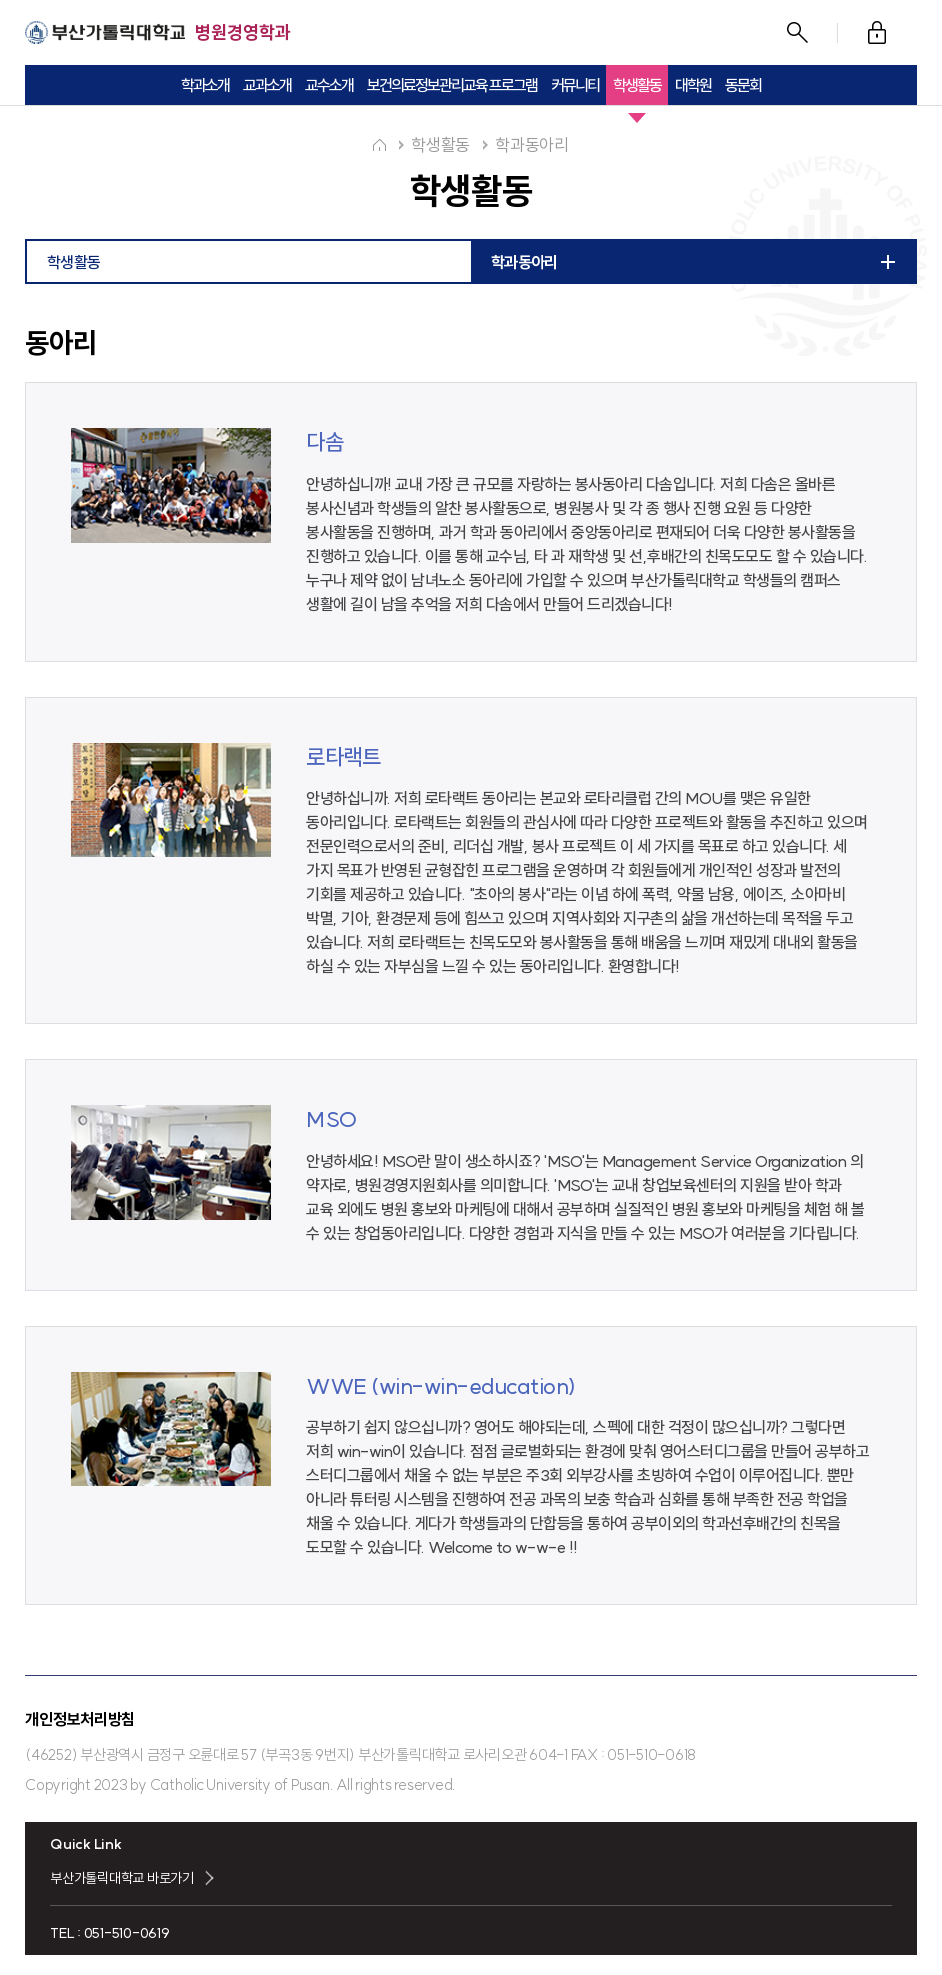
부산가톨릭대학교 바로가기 (122, 1878)
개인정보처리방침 (80, 1719)
